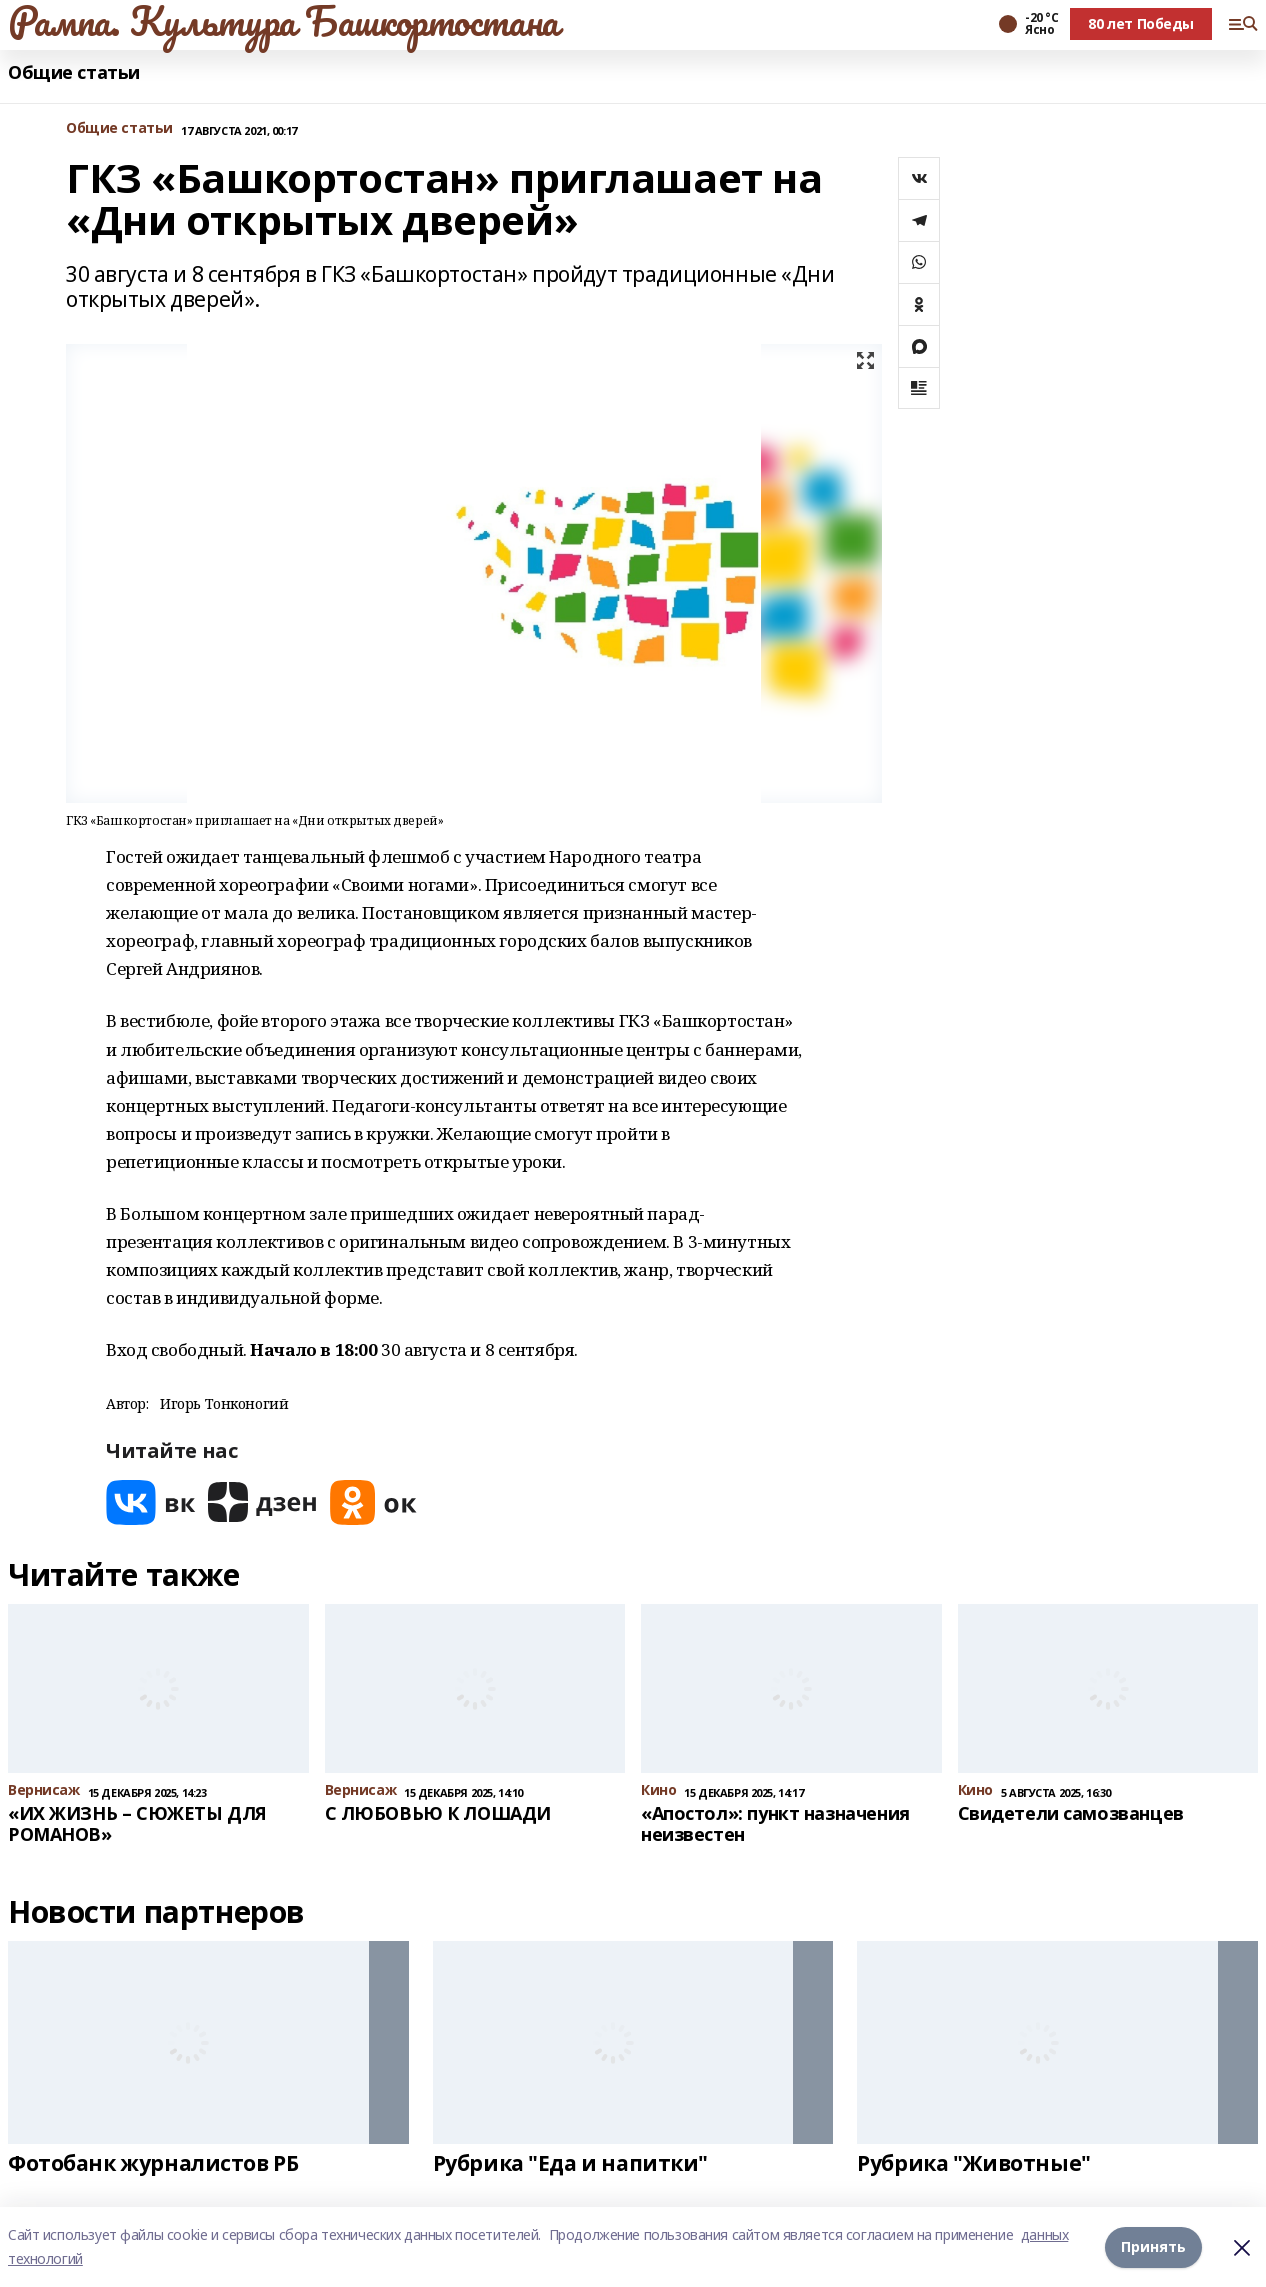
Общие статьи (74, 72)
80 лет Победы (1141, 23)
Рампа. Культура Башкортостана (283, 21)
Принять (1153, 2246)
